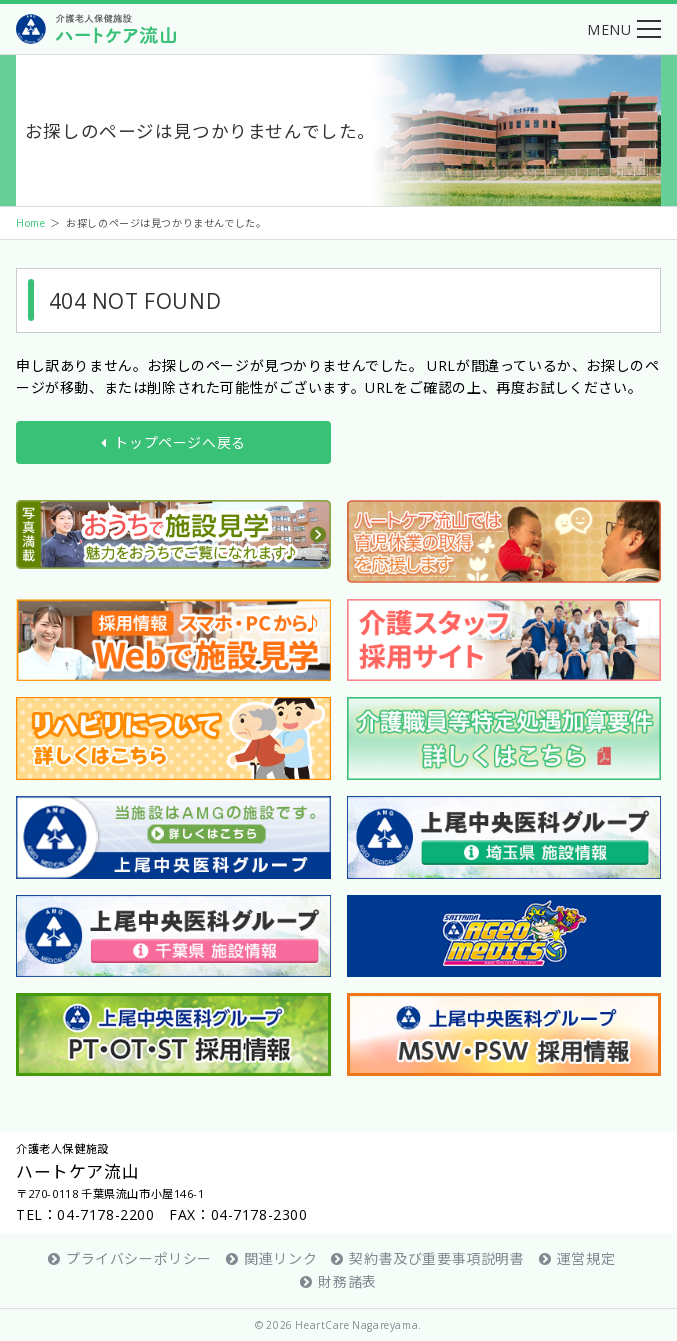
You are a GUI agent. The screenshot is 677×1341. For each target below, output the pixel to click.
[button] (624, 29)
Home (30, 222)
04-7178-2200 (105, 1214)
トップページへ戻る (173, 442)
